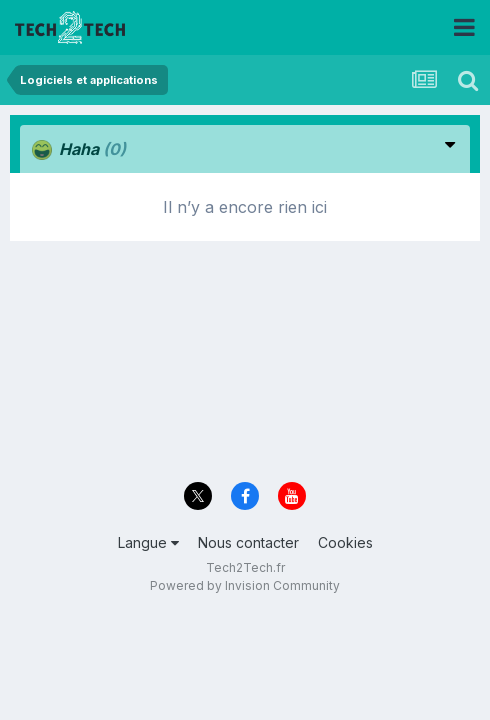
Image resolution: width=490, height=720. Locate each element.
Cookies (345, 542)
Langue (148, 542)
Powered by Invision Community (245, 585)
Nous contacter (248, 542)
